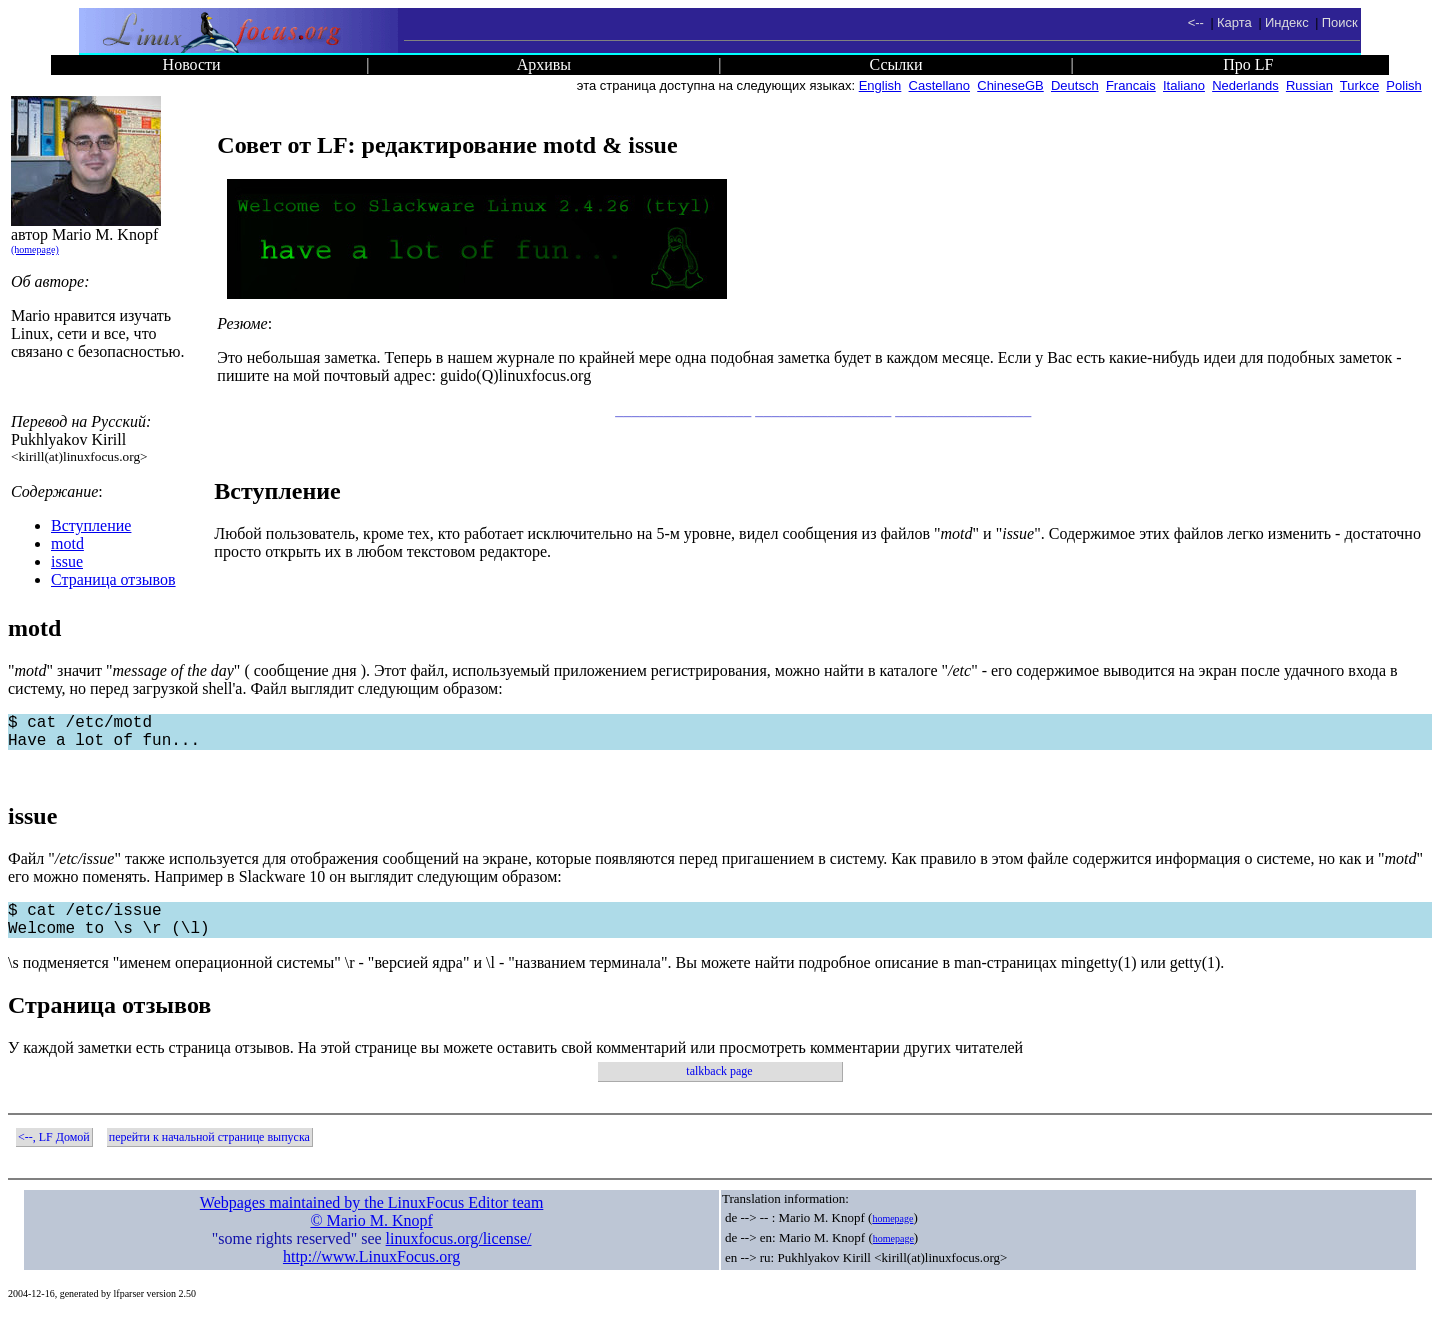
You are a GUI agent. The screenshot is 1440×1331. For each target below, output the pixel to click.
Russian (1309, 85)
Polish (1403, 85)
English (880, 85)
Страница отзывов (113, 579)
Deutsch (1075, 85)
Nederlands (1245, 85)
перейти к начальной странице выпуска (209, 1153)
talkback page (719, 1087)
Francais (1131, 85)
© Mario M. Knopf (371, 1236)
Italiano (1184, 85)
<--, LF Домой (54, 1153)
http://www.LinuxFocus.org (371, 1272)
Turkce (1359, 85)
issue (67, 561)
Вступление (91, 525)
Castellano (939, 85)
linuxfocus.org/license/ (459, 1254)
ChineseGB (1010, 85)
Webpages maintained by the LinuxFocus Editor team (372, 1218)
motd (67, 543)
